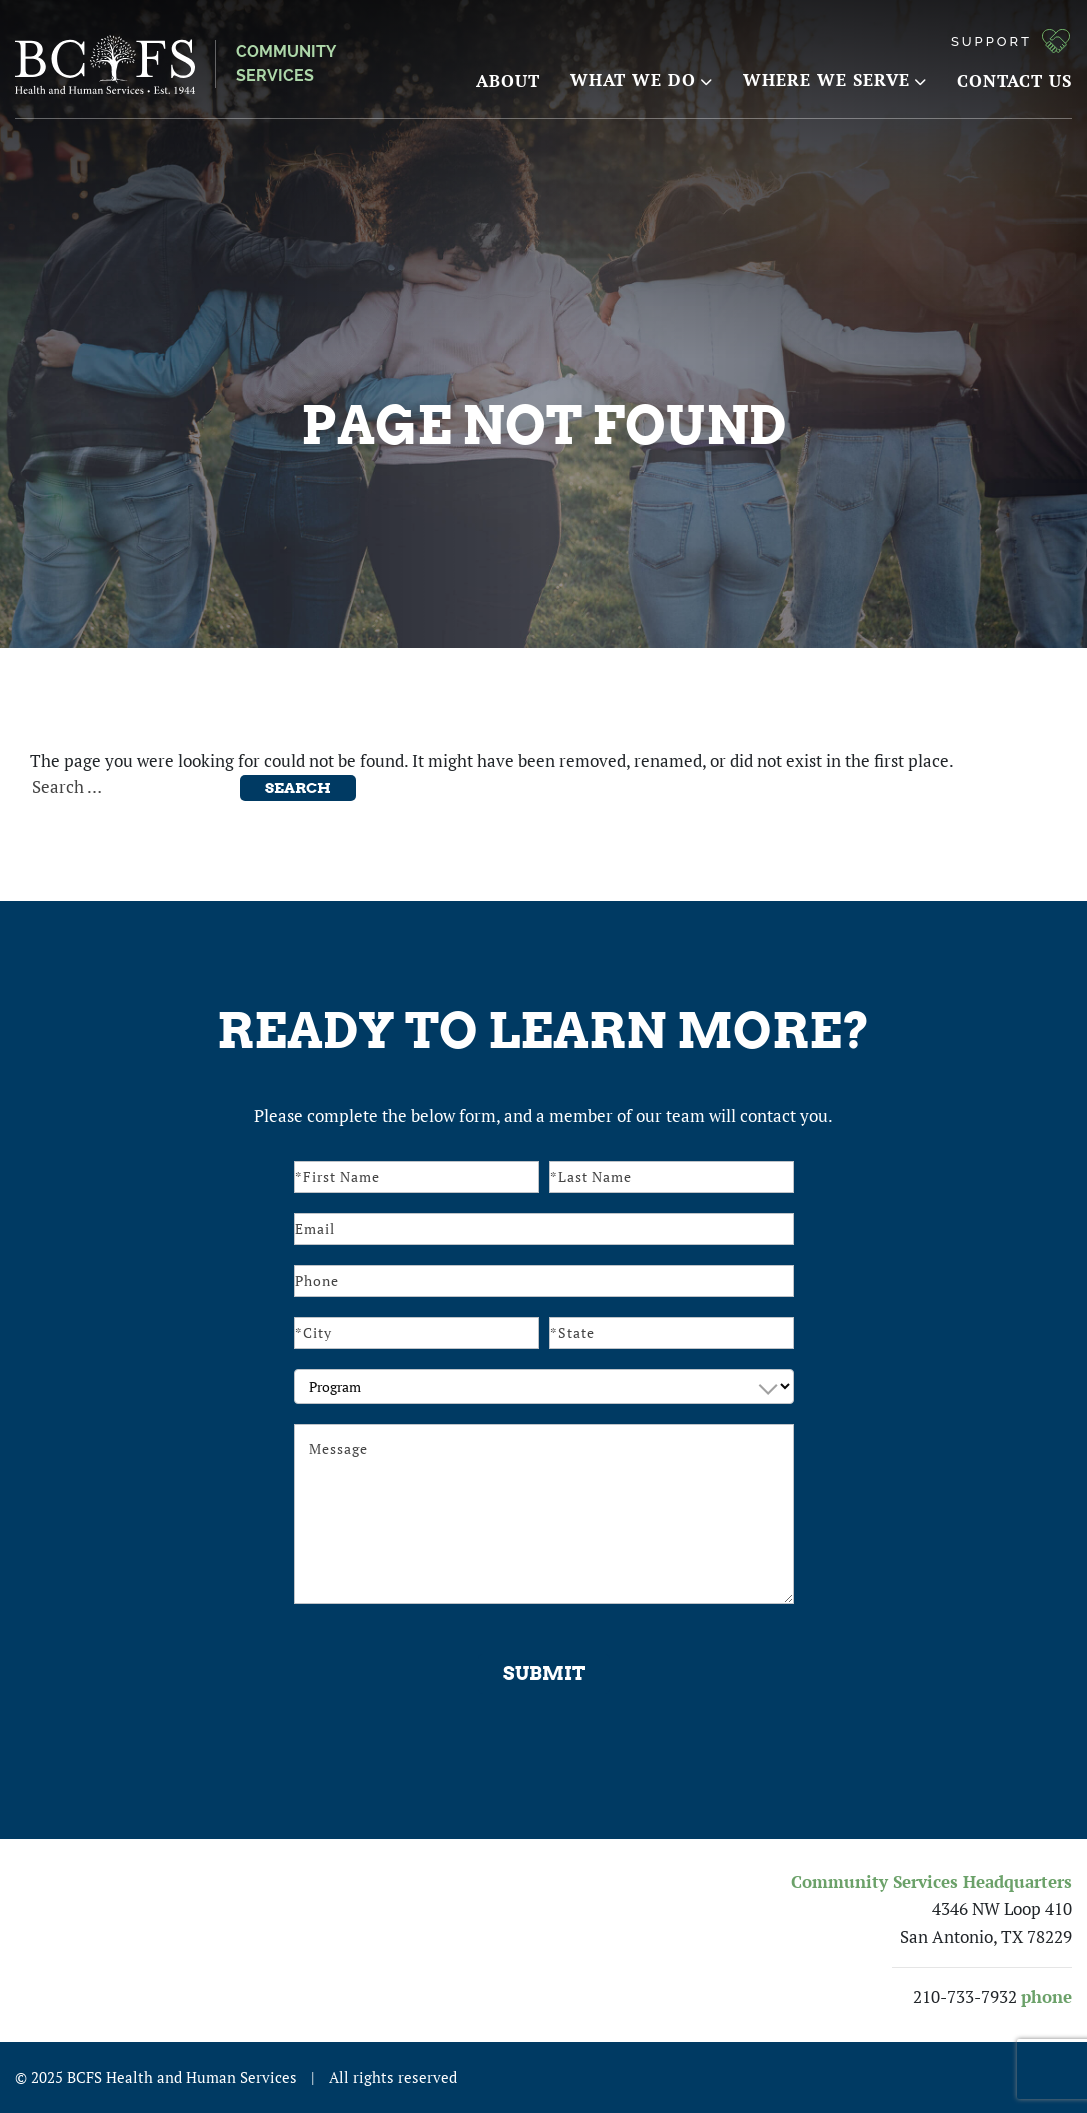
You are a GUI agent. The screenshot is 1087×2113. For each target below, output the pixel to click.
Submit (544, 1673)
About (508, 80)
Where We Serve (835, 79)
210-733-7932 (965, 1997)
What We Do (641, 79)
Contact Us (1014, 80)
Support (991, 41)
